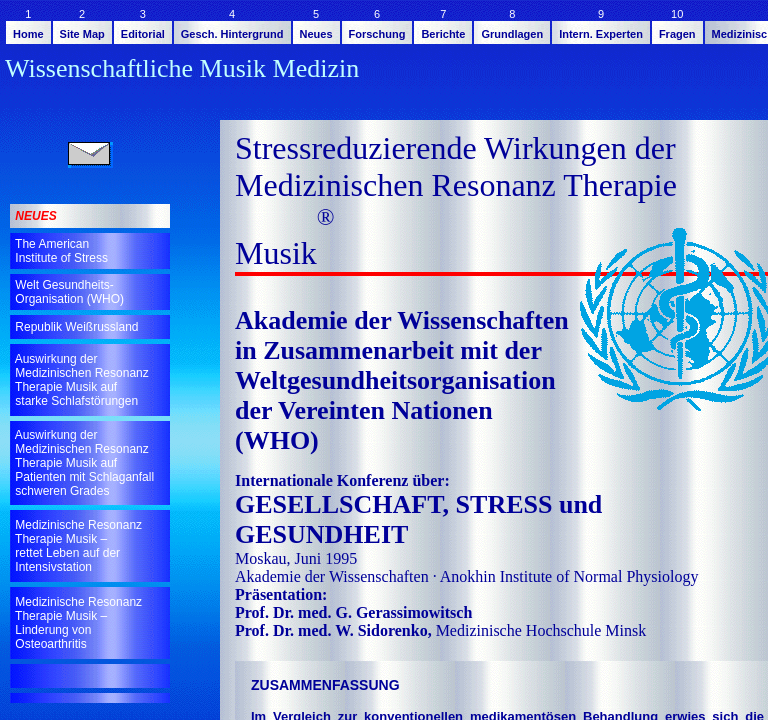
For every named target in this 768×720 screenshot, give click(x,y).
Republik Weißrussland (75, 327)
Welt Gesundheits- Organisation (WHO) (68, 292)
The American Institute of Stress (60, 251)
